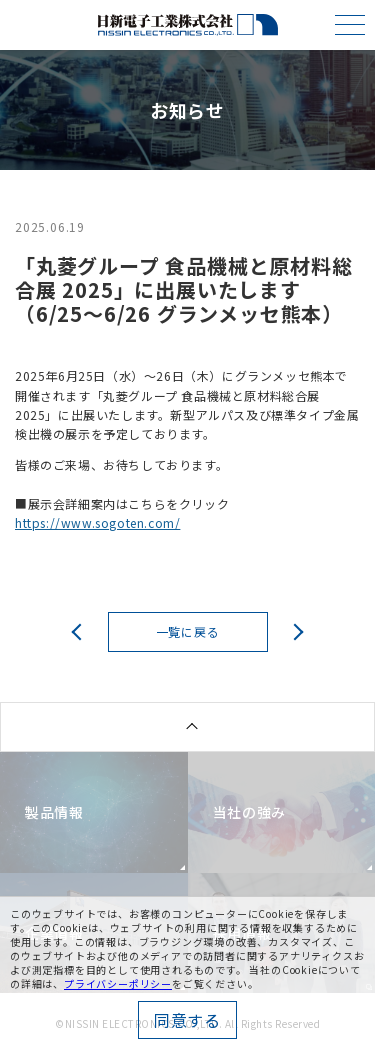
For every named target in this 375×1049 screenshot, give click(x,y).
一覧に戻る (188, 631)
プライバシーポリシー (118, 983)
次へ (295, 631)
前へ (80, 631)
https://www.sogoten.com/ (97, 522)
